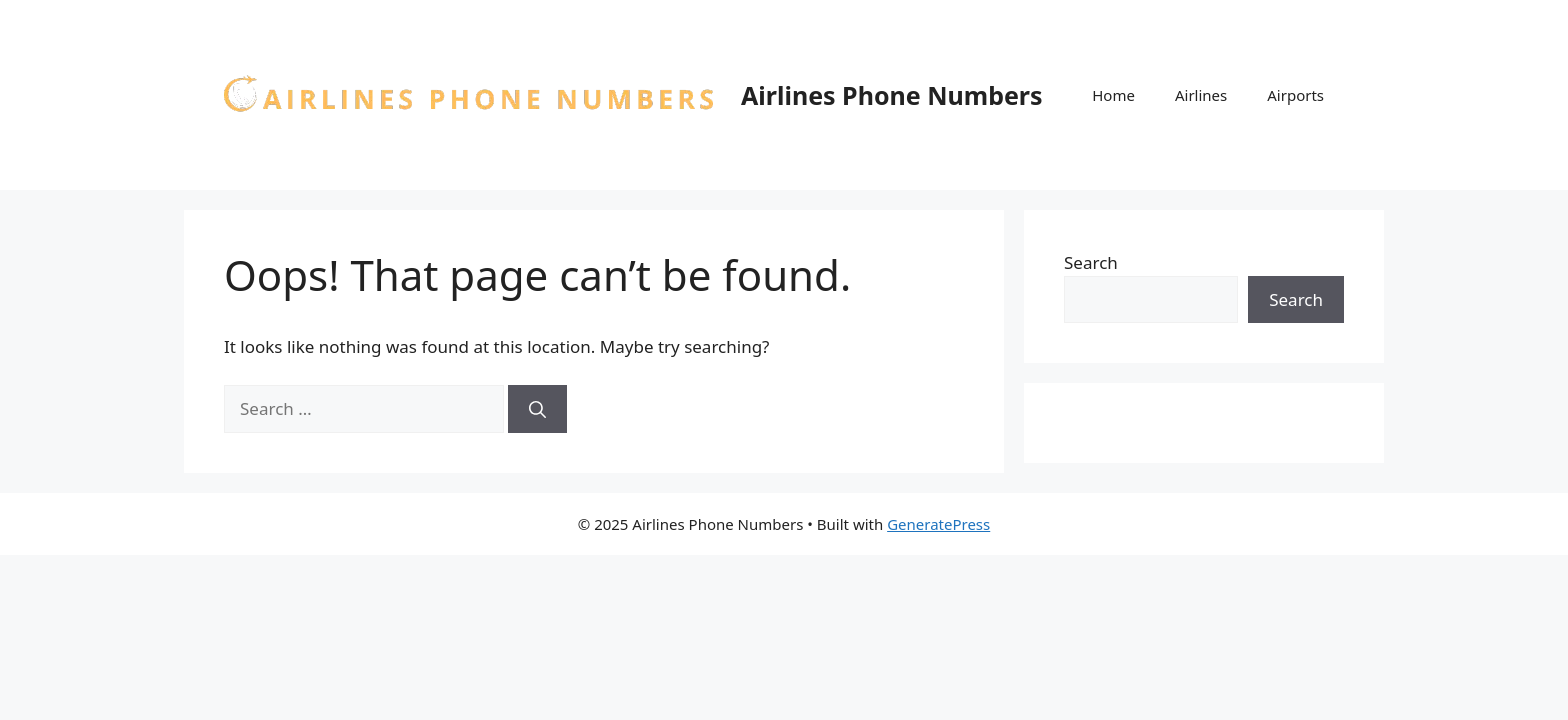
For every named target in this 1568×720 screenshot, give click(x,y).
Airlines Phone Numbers (892, 95)
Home (1113, 95)
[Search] (537, 409)
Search (1091, 262)
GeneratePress (938, 524)
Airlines (1201, 95)
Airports (1295, 95)
